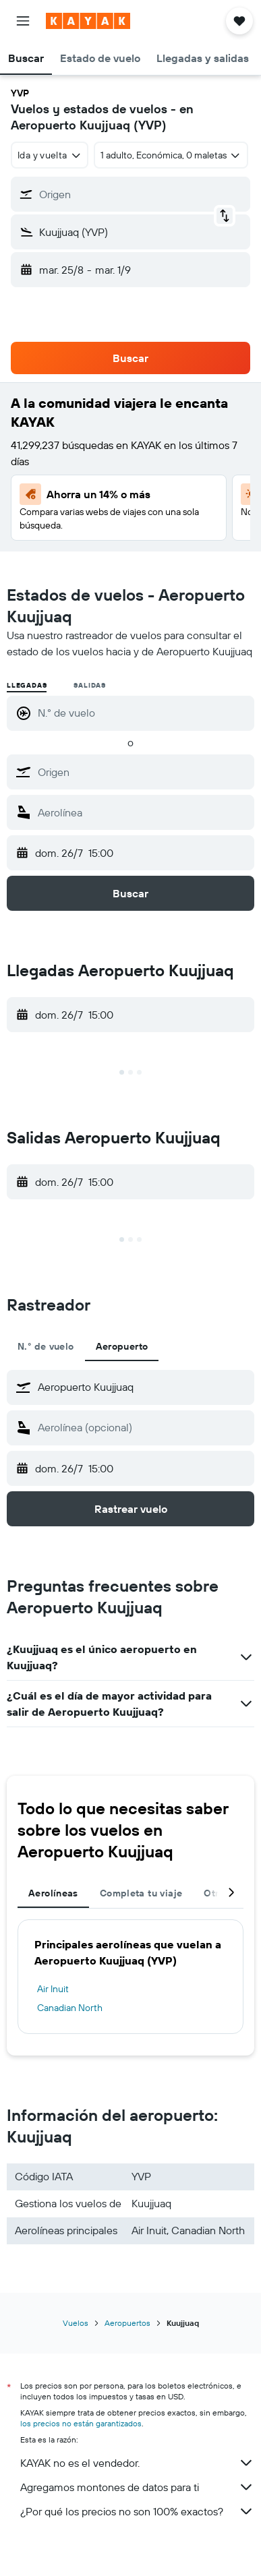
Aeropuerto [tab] (122, 1346)
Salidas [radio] (90, 685)
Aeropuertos (127, 2323)
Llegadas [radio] (27, 685)
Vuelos (75, 2323)
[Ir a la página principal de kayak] (88, 21)
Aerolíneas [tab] (53, 1893)
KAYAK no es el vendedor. (137, 2463)
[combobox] (49, 155)
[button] (23, 21)
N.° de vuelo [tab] (46, 1346)
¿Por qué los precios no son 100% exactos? (137, 2511)
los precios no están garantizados (81, 2423)
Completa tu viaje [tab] (141, 1893)
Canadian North (70, 2008)
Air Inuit (53, 1989)
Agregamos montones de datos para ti (137, 2487)
